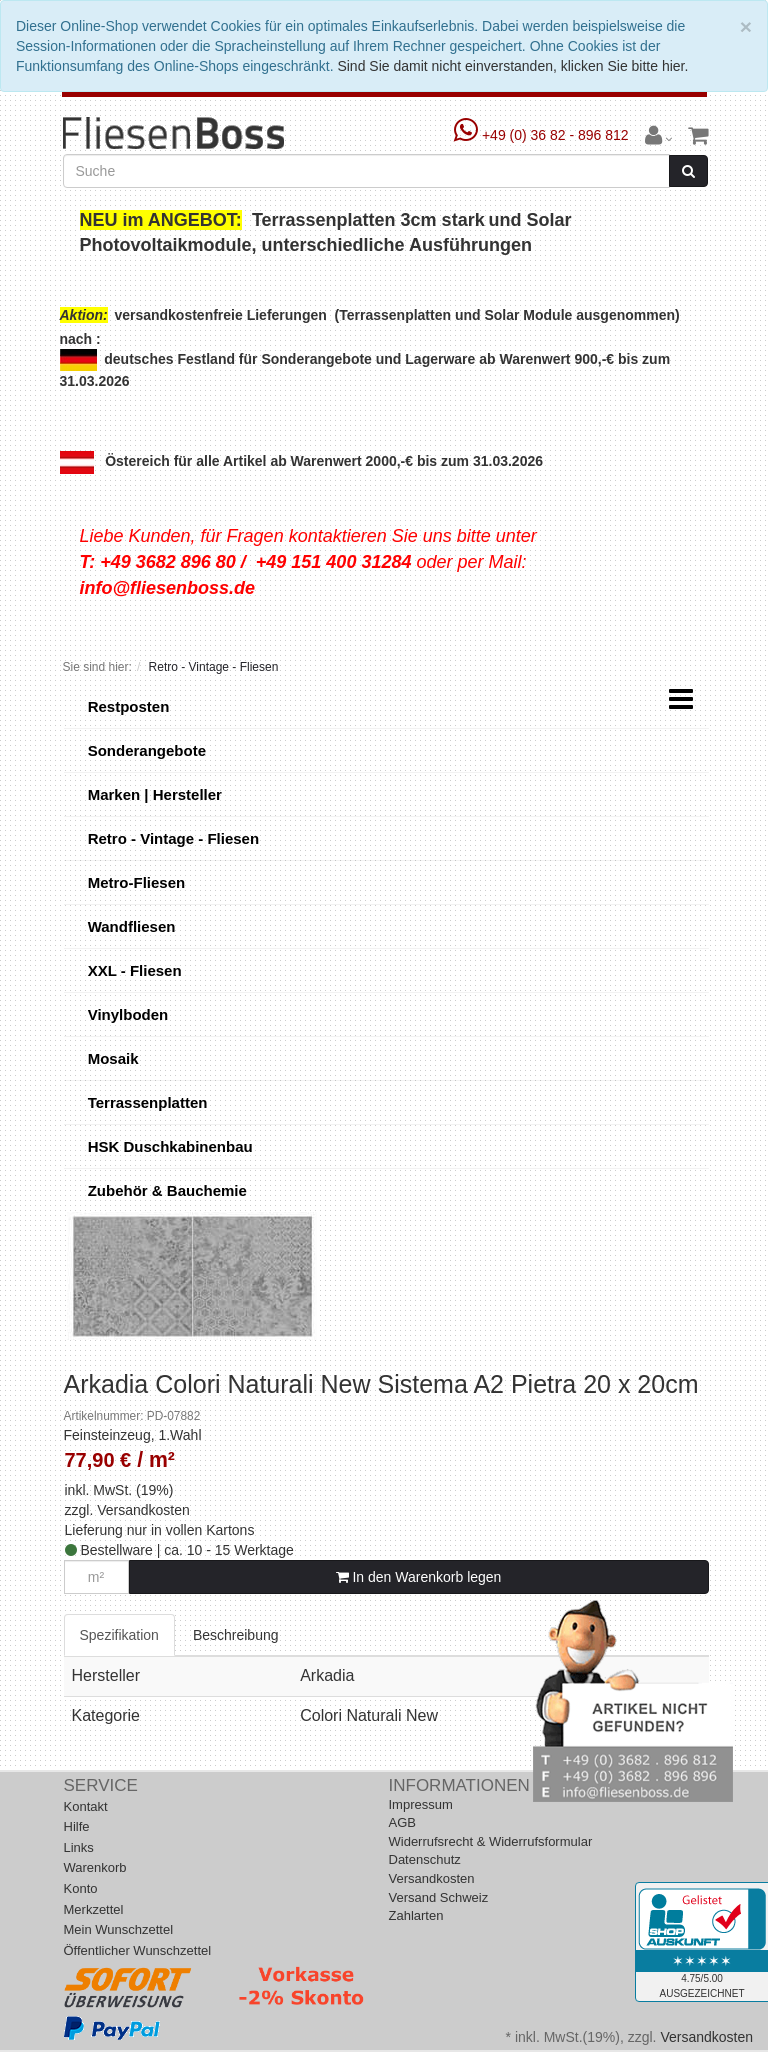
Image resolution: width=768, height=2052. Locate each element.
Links (79, 1847)
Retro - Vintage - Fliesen (172, 838)
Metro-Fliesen (135, 882)
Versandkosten (143, 1510)
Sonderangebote (145, 750)
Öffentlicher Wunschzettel (138, 1950)
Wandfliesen (130, 926)
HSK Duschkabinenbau (168, 1146)
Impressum (421, 1804)
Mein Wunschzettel (119, 1929)
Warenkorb (95, 1867)
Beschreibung (236, 1635)
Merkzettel (94, 1909)
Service (101, 1785)
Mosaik (111, 1058)
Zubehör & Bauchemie (165, 1190)
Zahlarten (416, 1915)
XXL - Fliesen (133, 970)
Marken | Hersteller (153, 794)
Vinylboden (126, 1014)
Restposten (127, 706)
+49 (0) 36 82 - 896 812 (543, 135)
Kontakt (86, 1806)
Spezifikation (119, 1635)
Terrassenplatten (146, 1102)
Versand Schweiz (439, 1897)
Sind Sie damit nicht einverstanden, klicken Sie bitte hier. (512, 66)
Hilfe (77, 1826)
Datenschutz (425, 1859)
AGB (402, 1822)
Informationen (459, 1785)
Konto (81, 1888)
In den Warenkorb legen (419, 1577)
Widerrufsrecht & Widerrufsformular (491, 1841)
